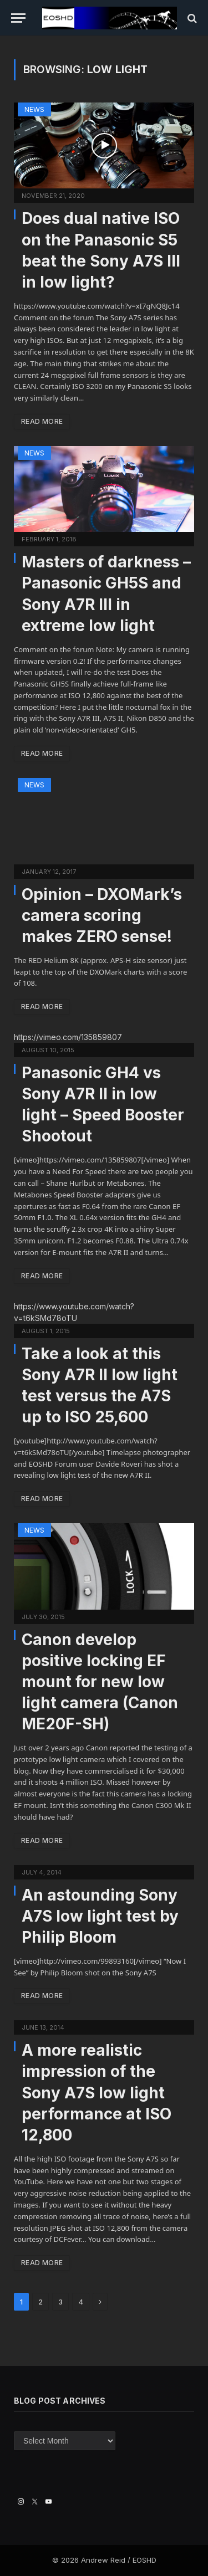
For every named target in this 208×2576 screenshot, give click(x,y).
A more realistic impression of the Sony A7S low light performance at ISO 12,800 (96, 2092)
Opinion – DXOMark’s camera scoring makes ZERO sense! (102, 915)
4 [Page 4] (80, 2301)
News (34, 109)
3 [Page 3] (60, 2301)
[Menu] (18, 18)
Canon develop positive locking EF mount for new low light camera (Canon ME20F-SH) (100, 1681)
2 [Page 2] (40, 2301)
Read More (42, 421)
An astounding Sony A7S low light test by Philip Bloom (100, 1916)
